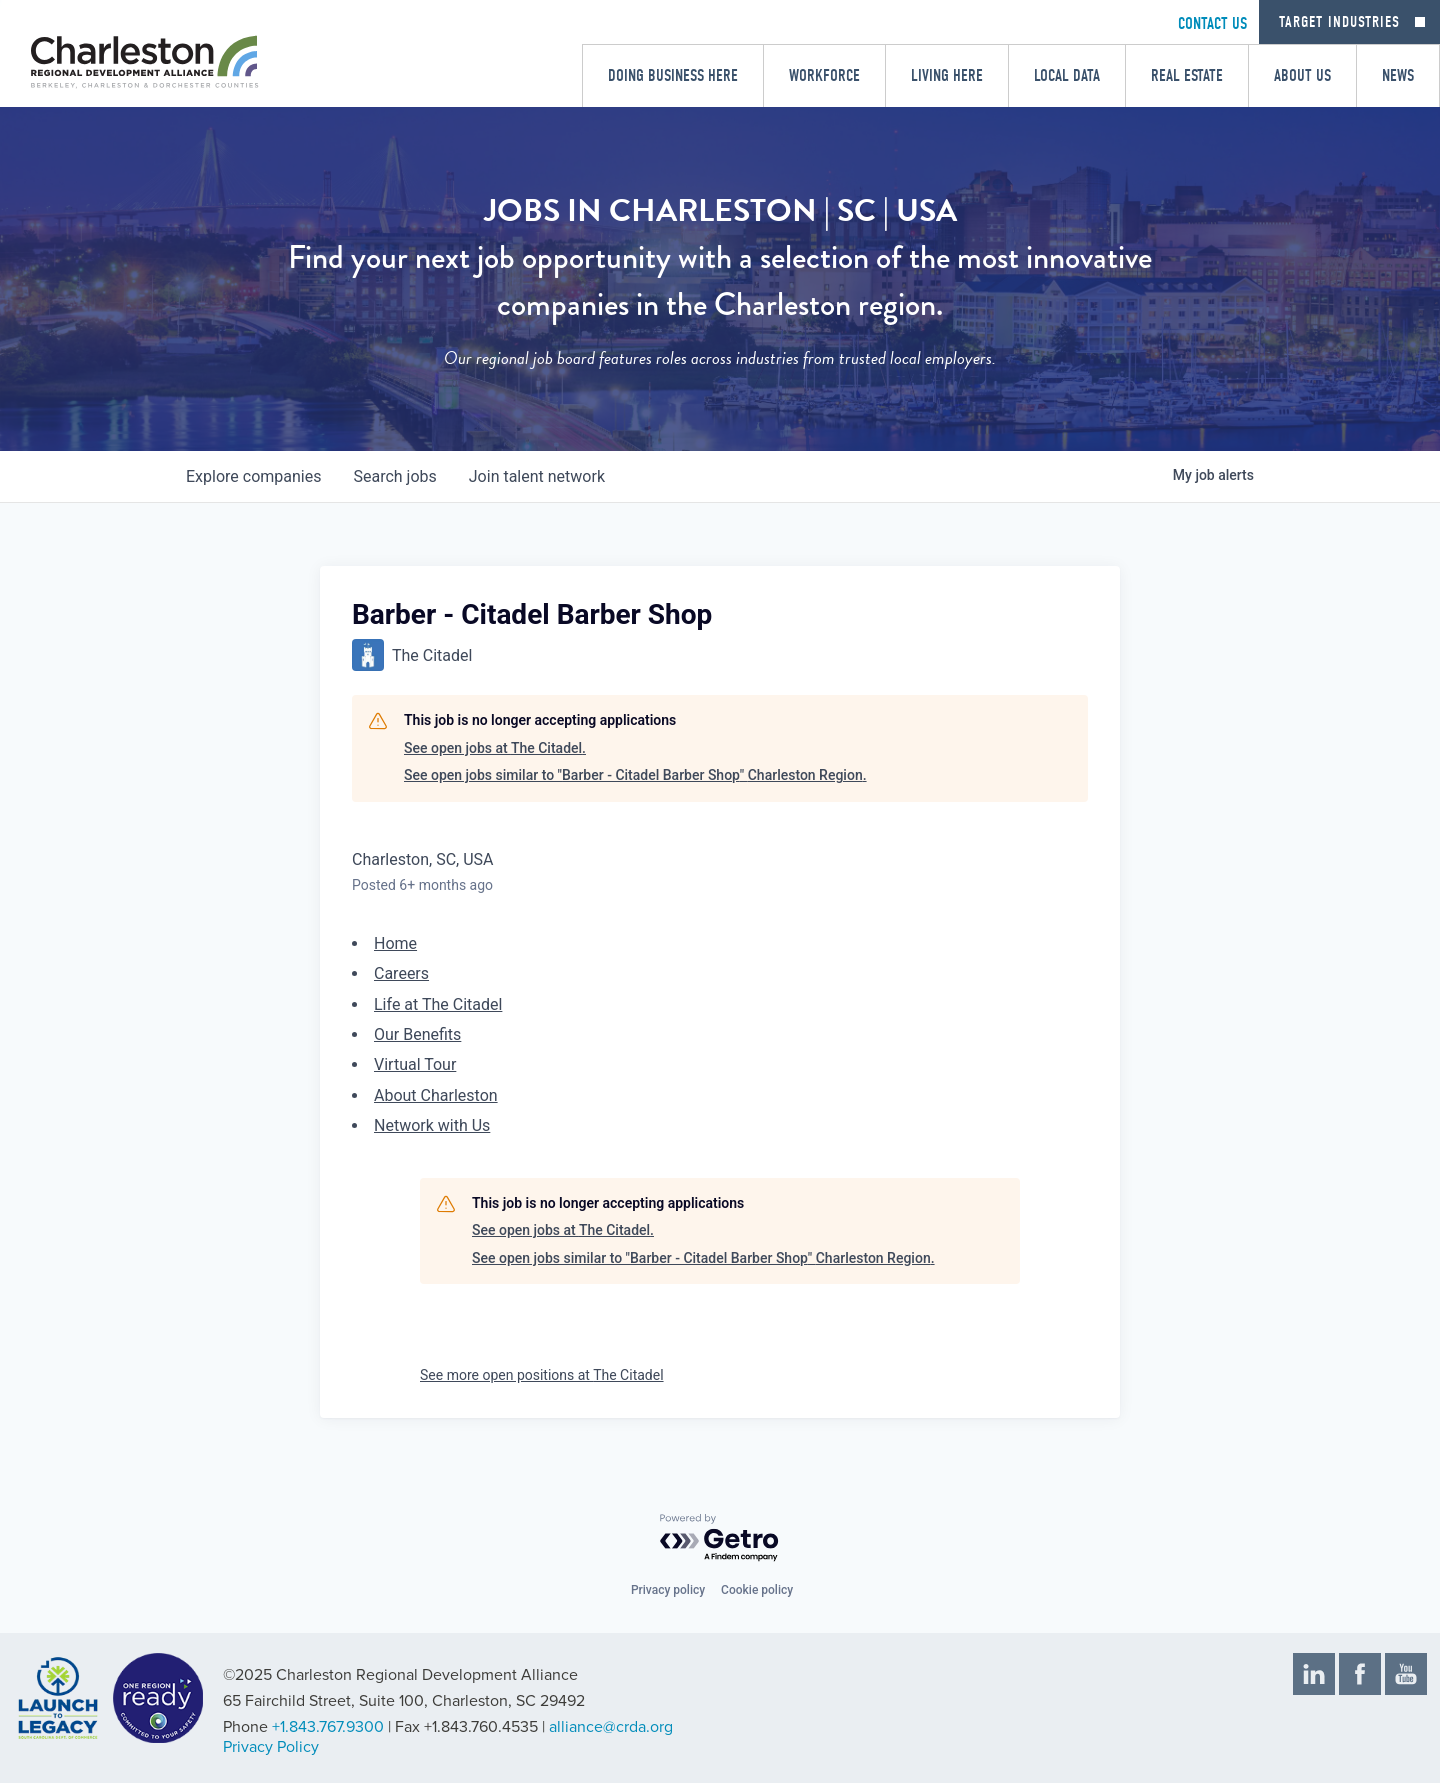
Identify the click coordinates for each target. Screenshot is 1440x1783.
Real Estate (1187, 75)
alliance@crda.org (611, 1727)
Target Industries (1339, 22)
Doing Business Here (673, 75)
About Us (1302, 75)
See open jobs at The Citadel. (495, 748)
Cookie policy (757, 1590)
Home (395, 943)
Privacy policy (668, 1590)
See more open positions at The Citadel (542, 1375)
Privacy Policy (271, 1747)
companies (253, 476)
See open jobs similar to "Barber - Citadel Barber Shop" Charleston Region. (635, 775)
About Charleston (436, 1095)
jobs (394, 476)
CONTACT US (1212, 23)
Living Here (947, 75)
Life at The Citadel (438, 1004)
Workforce (824, 75)
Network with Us (432, 1125)
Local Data (1067, 75)
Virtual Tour (415, 1064)
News (1398, 75)
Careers (401, 973)
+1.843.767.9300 (328, 1727)
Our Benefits (417, 1034)
